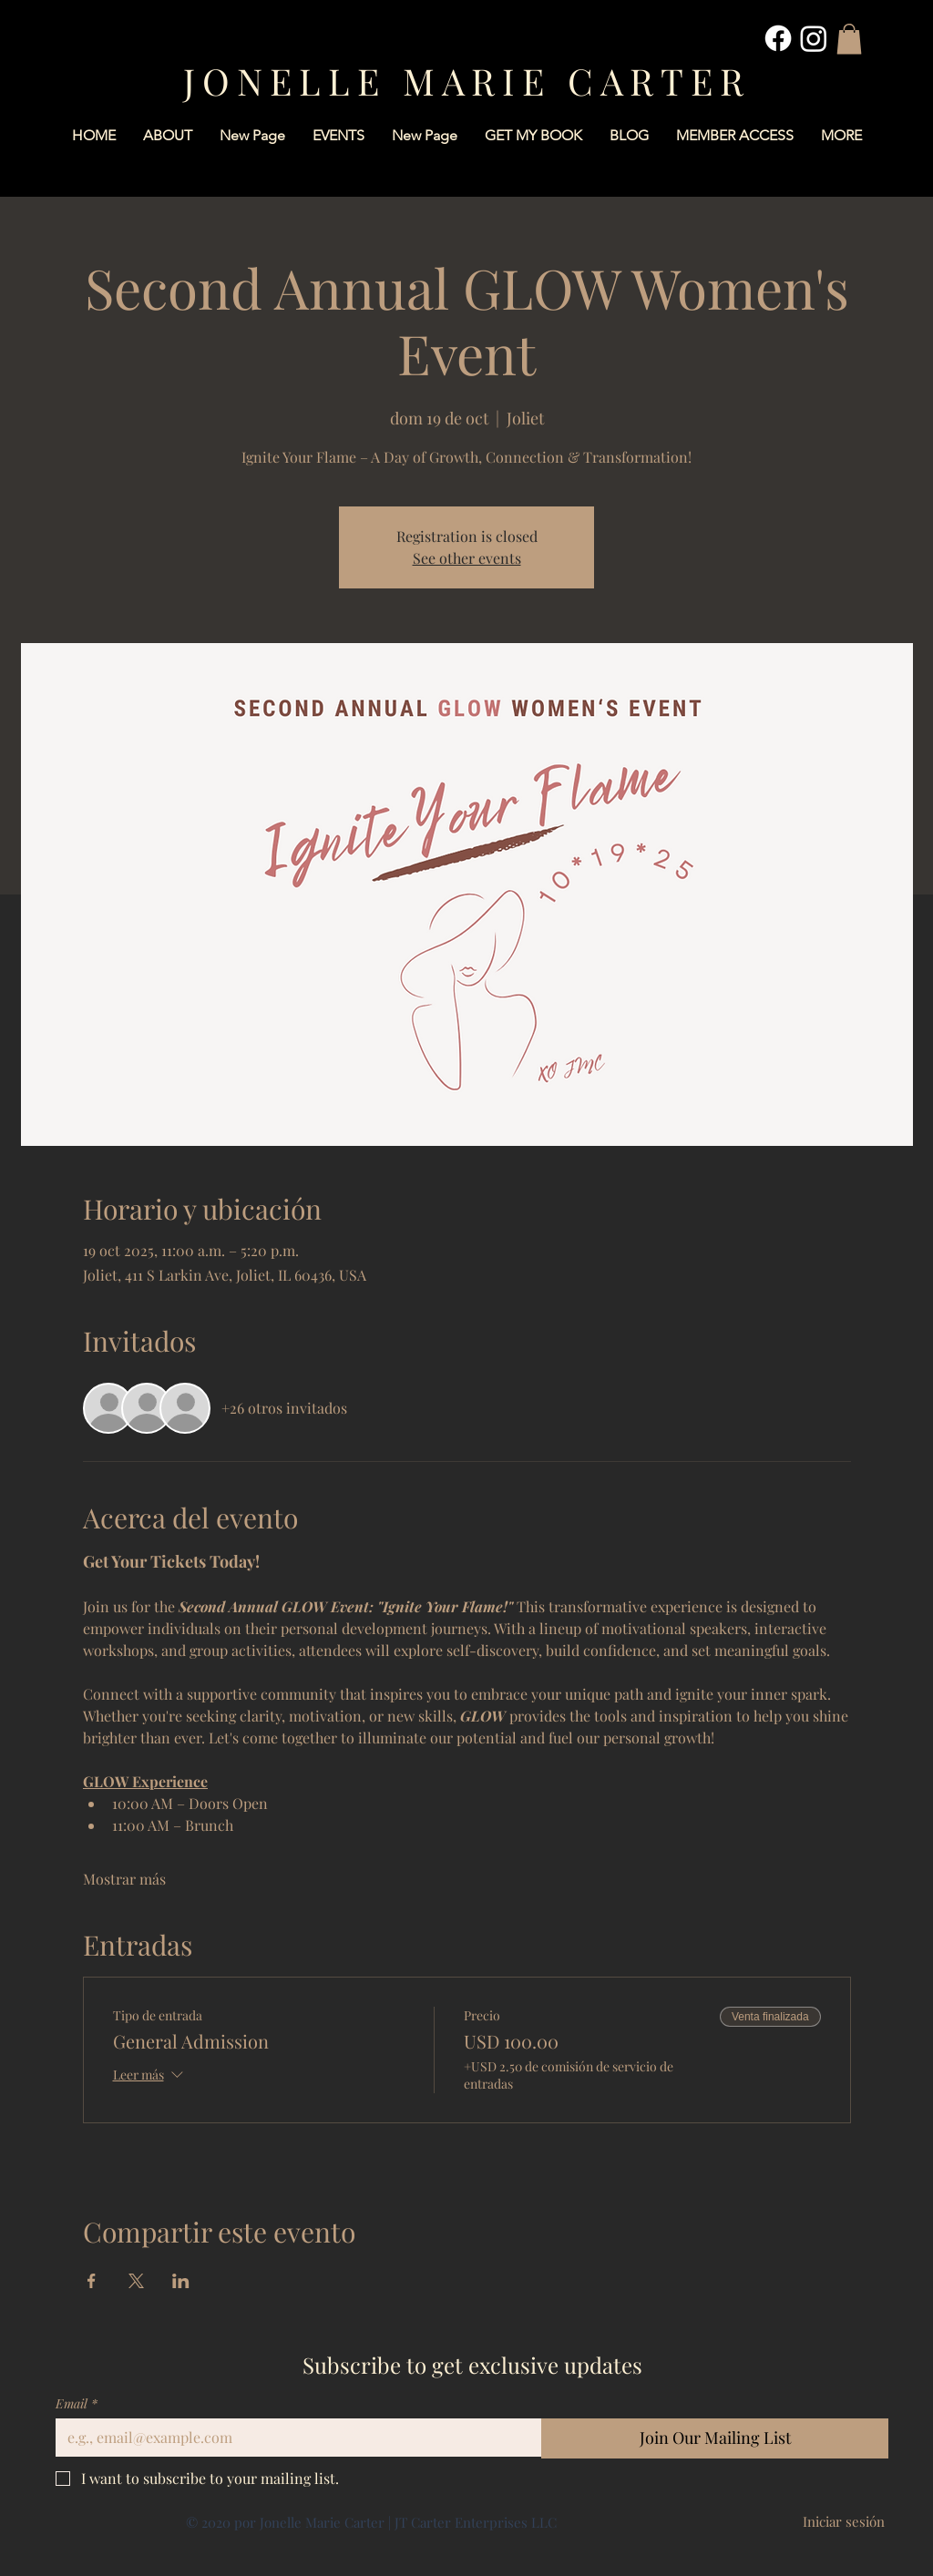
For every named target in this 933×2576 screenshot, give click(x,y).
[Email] (292, 2437)
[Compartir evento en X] (136, 2281)
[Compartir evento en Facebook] (91, 2281)
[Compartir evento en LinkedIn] (181, 2281)
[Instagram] (813, 38)
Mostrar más (124, 1878)
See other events (467, 557)
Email (76, 2403)
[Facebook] (778, 38)
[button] (849, 39)
